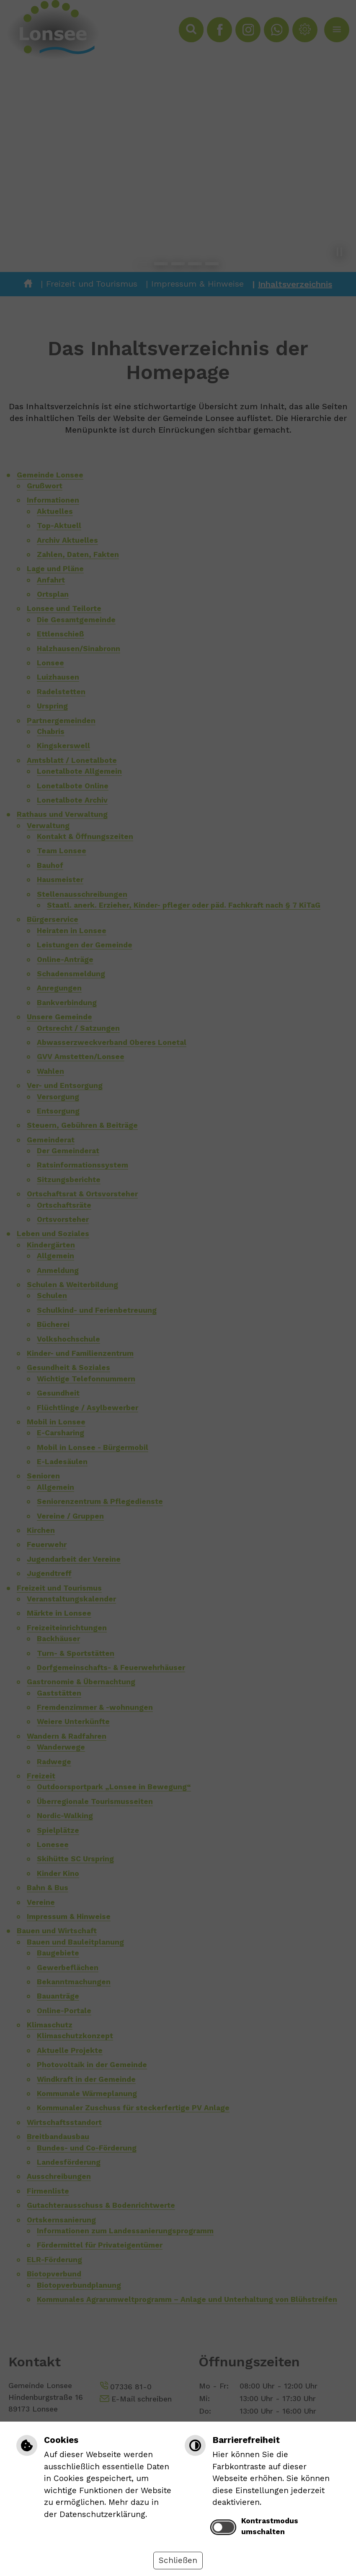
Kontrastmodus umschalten (269, 2526)
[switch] (223, 2527)
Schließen (178, 2560)
